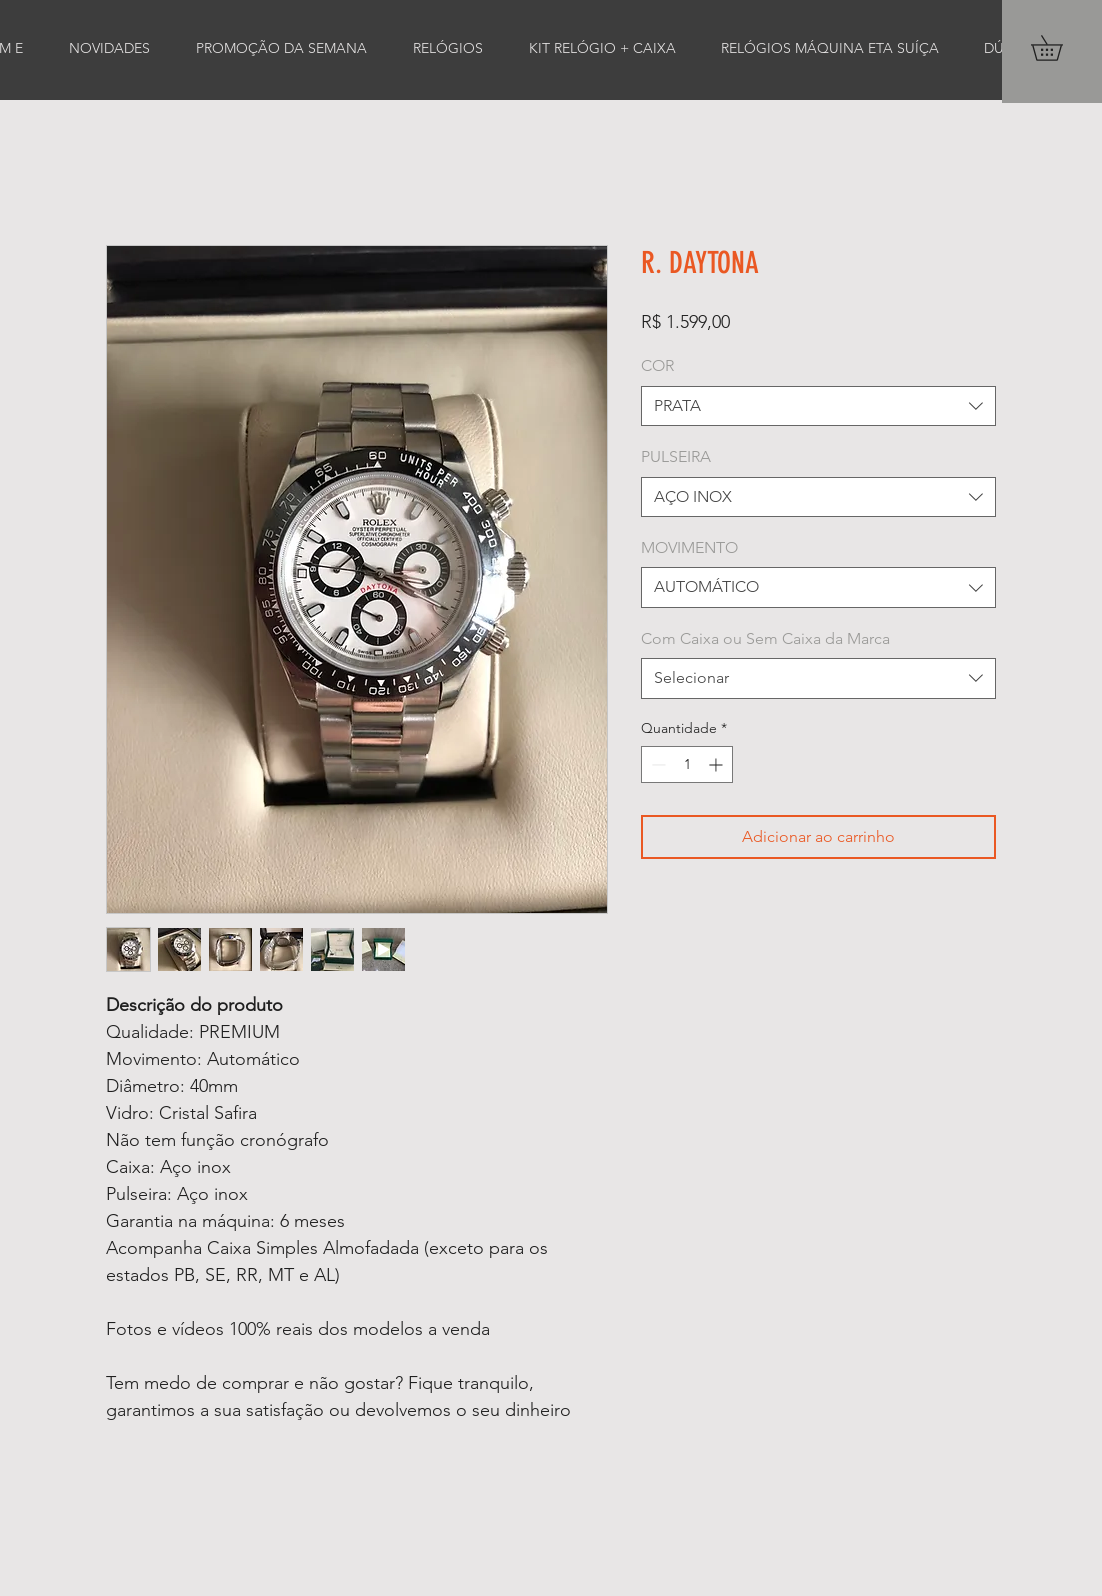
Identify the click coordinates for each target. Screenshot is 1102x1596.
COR (657, 365)
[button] (1059, 48)
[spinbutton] (687, 764)
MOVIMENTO (689, 547)
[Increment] (717, 764)
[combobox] (818, 406)
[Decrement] (656, 764)
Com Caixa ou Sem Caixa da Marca (765, 638)
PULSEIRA (676, 456)
